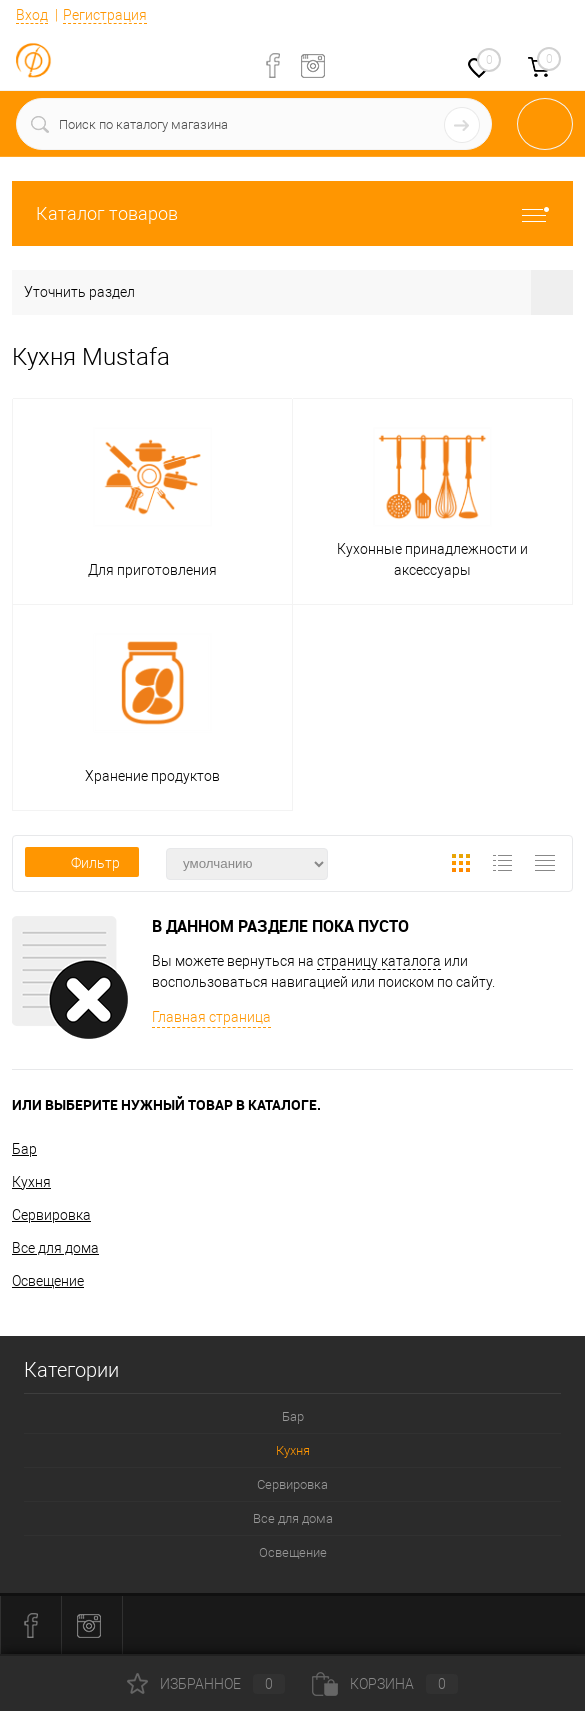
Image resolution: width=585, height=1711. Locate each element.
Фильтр (82, 863)
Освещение (48, 1281)
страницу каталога (379, 961)
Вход (32, 15)
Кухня (31, 1182)
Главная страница (211, 1017)
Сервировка (51, 1215)
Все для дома (55, 1248)
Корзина (385, 1684)
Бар (24, 1149)
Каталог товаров (292, 213)
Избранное (206, 1684)
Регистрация (105, 15)
